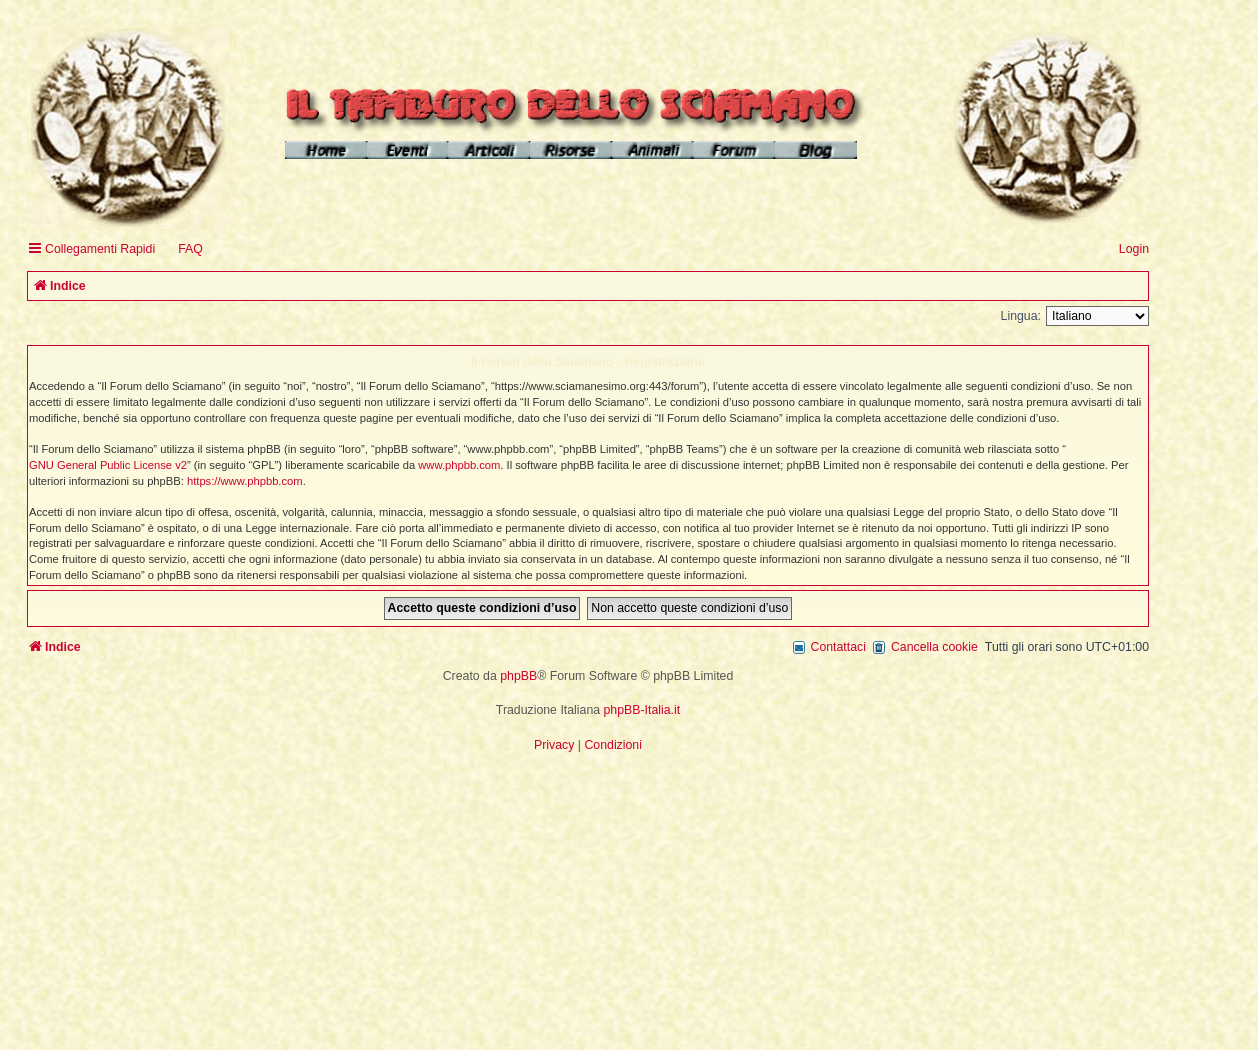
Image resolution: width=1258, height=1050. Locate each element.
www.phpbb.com (459, 465)
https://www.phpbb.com (245, 481)
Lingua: (1021, 316)
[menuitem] (181, 249)
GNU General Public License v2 (108, 465)
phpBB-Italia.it (642, 710)
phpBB (518, 676)
